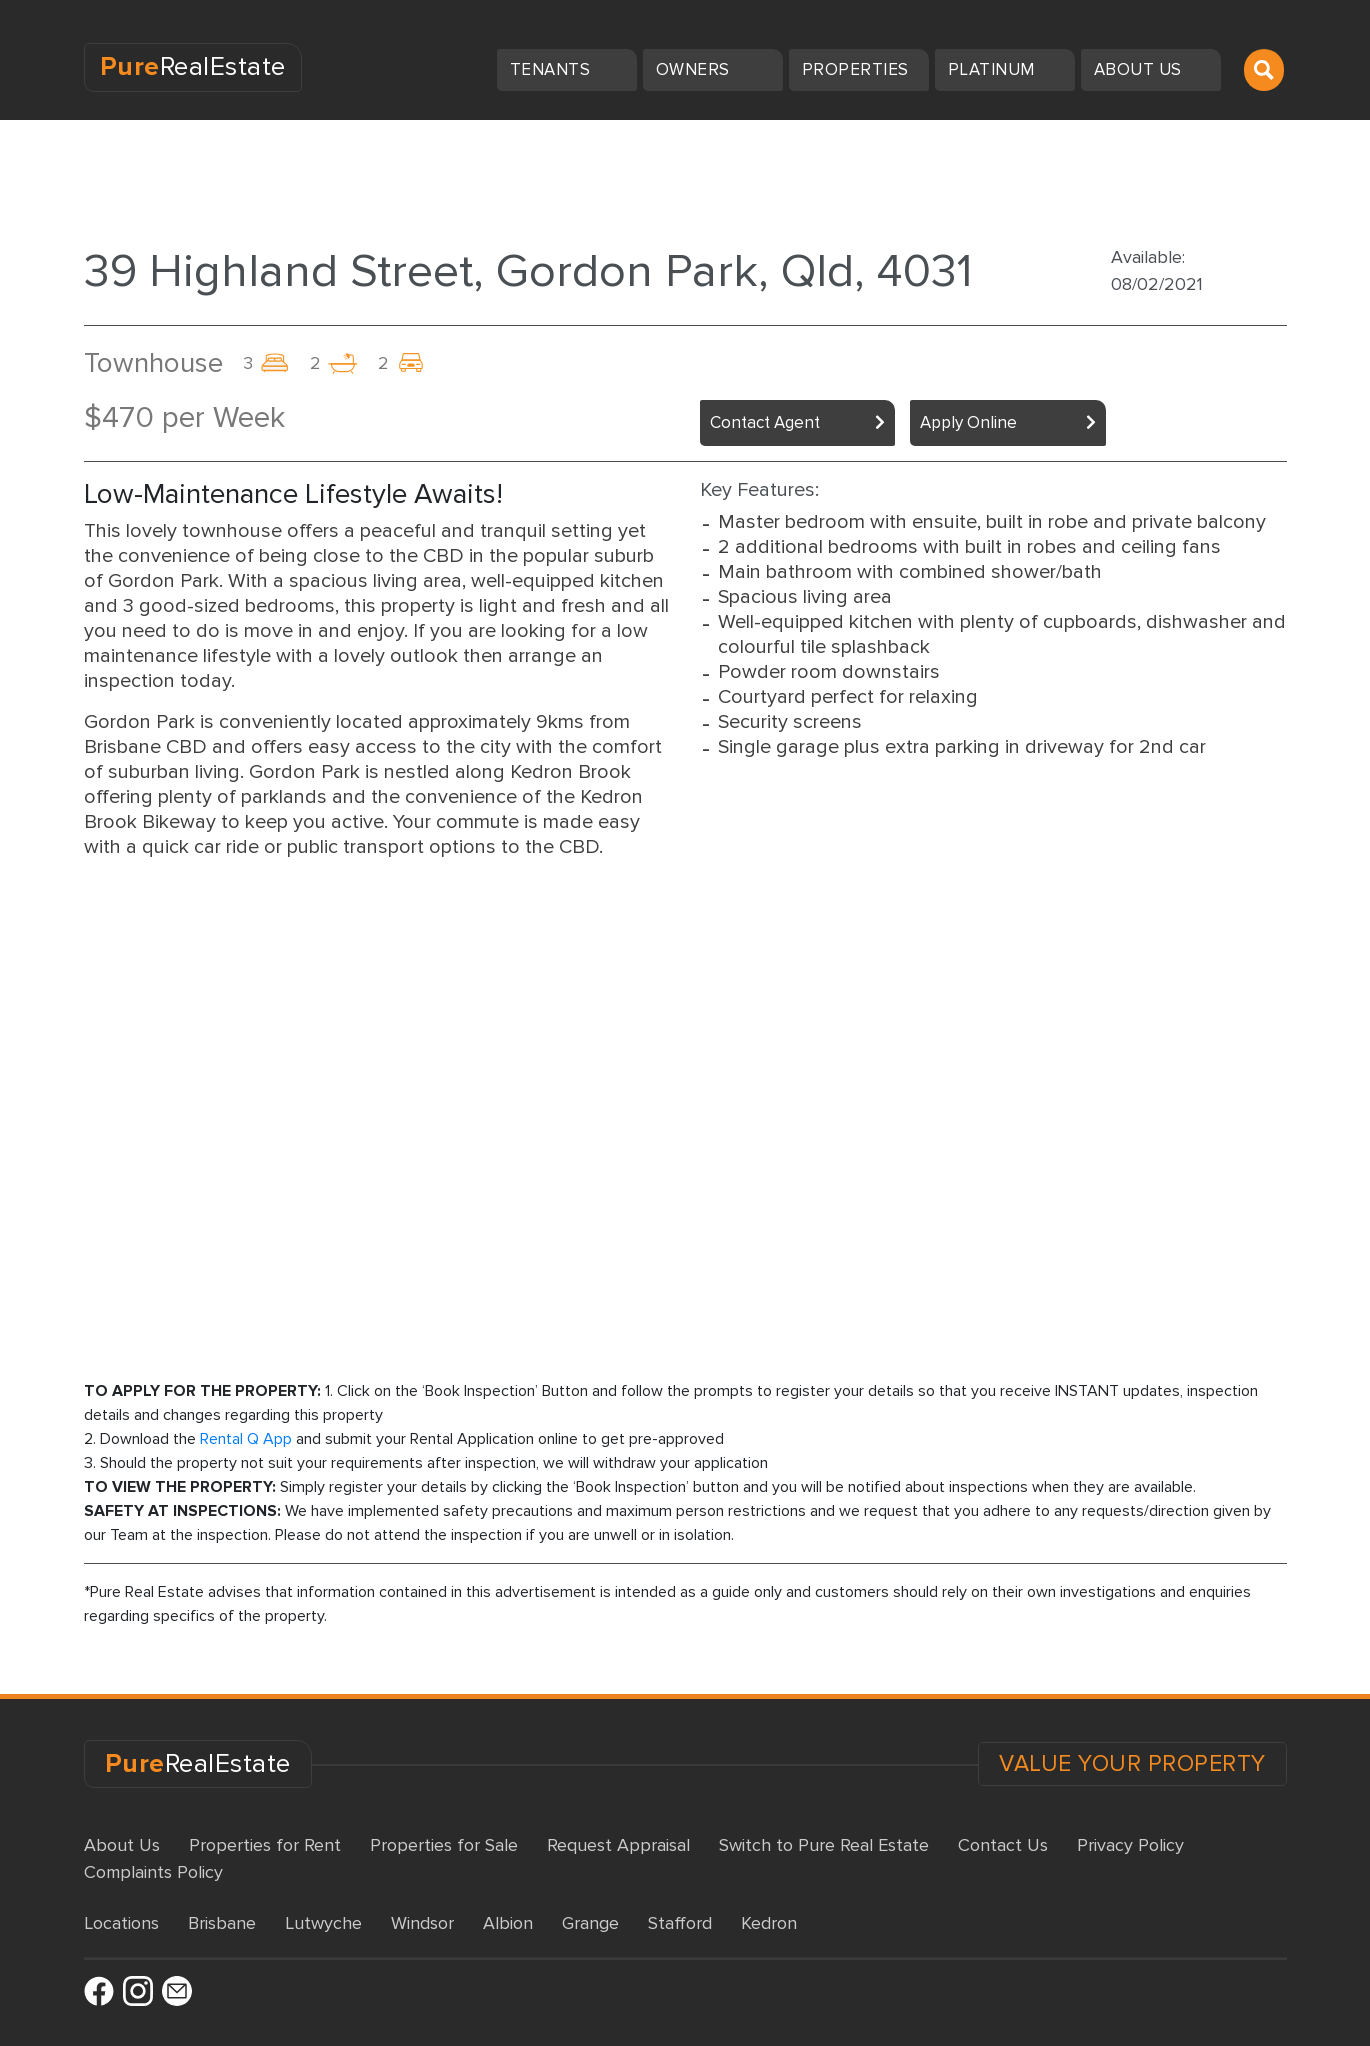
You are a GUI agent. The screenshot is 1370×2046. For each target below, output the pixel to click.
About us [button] (1140, 69)
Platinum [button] (994, 69)
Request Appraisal (618, 1845)
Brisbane (222, 1923)
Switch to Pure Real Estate (824, 1845)
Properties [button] (858, 69)
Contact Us (1003, 1845)
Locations (121, 1923)
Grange (590, 1923)
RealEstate (193, 67)
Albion (508, 1923)
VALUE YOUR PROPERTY (1132, 1764)
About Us (122, 1845)
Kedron (769, 1923)
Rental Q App (246, 1439)
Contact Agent (765, 422)
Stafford (680, 1923)
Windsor (422, 1923)
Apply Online (968, 422)
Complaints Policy (153, 1872)
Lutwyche (323, 1923)
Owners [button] (695, 69)
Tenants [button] (552, 69)
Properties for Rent (265, 1845)
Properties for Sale (444, 1845)
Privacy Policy (1130, 1845)
